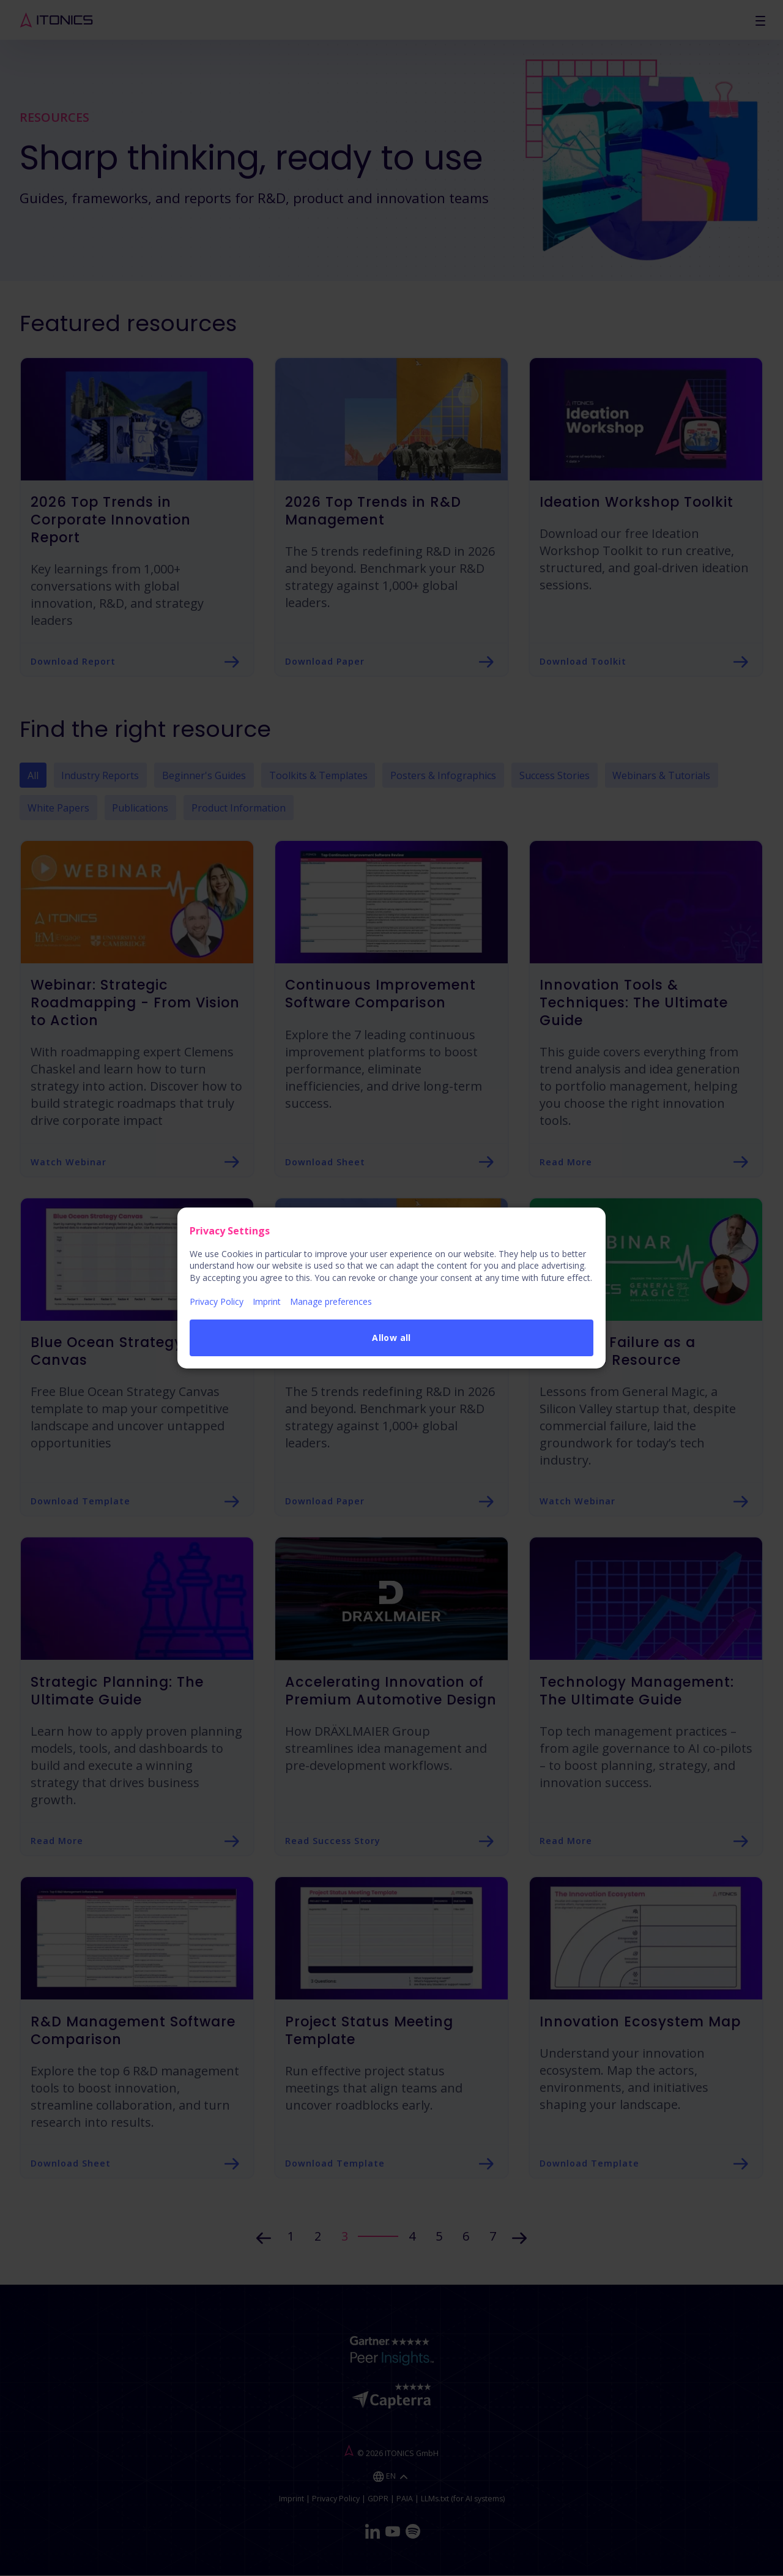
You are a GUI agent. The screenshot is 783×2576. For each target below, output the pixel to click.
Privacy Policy (216, 1301)
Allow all (391, 1337)
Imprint (267, 1301)
